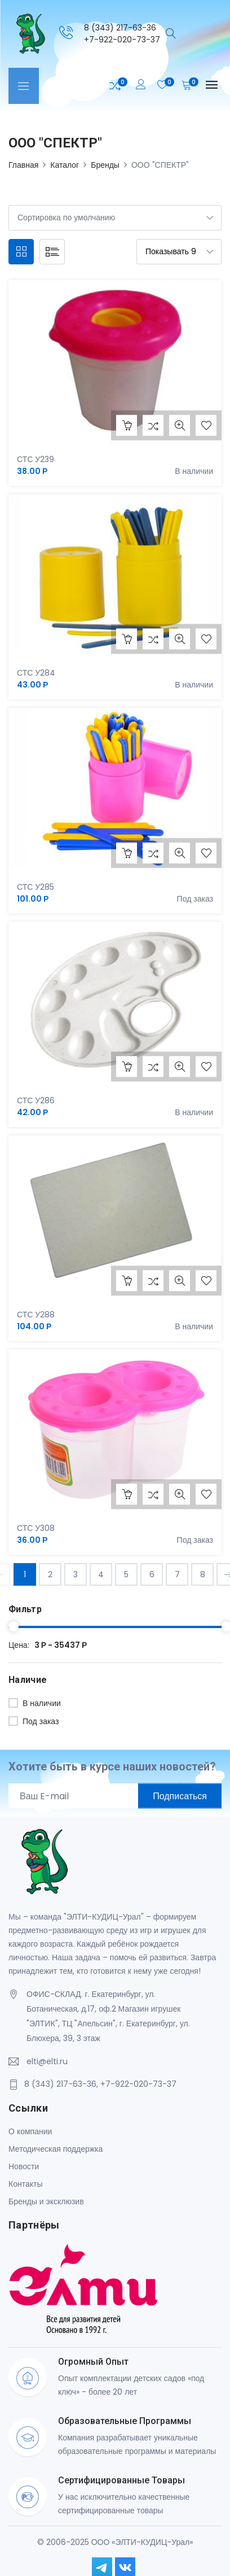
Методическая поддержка (55, 2149)
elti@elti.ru (47, 2061)
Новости (23, 2166)
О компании (30, 2131)
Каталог (64, 165)
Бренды (105, 165)
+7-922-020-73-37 (122, 39)
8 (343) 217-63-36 (120, 27)
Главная (23, 165)
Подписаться (180, 1796)
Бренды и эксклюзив (46, 2201)
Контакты (25, 2184)
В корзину (127, 425)
